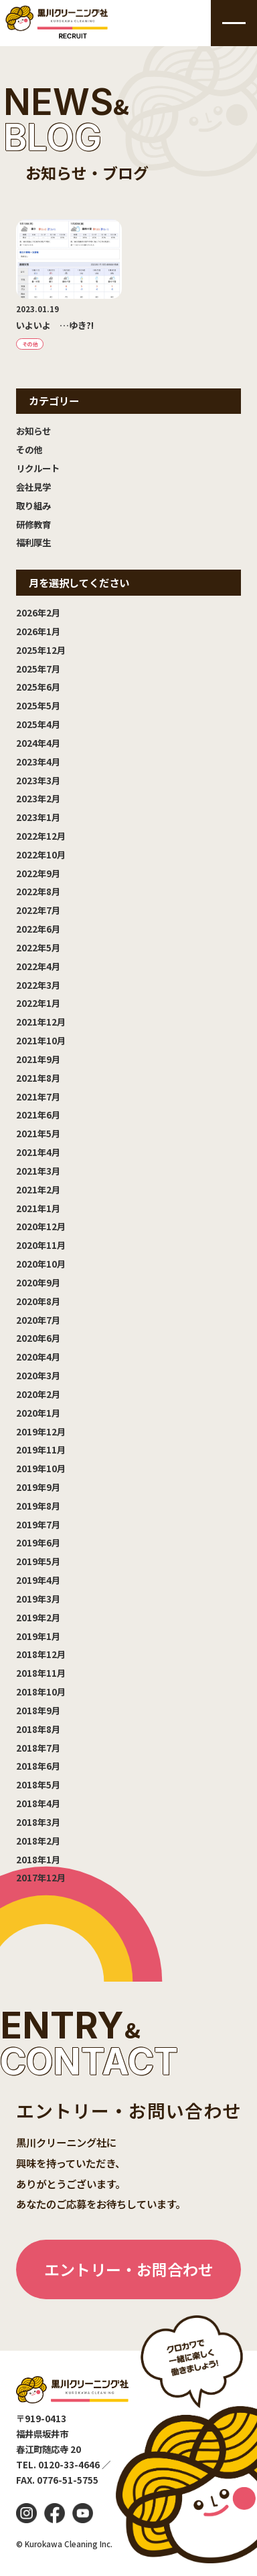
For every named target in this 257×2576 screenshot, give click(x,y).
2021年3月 (38, 1170)
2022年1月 (38, 1003)
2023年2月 (38, 798)
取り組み (33, 505)
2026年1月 (38, 631)
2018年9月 (38, 1710)
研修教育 (33, 524)
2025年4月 (38, 724)
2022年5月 (38, 947)
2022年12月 (41, 835)
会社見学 (33, 486)
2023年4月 (38, 761)
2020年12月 (41, 1226)
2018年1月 (38, 1859)
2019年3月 (38, 1598)
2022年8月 (38, 891)
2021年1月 (38, 1208)
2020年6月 (38, 1337)
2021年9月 (38, 1059)
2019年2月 (38, 1617)
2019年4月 (38, 1580)
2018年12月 (41, 1654)
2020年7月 (38, 1319)
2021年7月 (38, 1096)
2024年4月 (38, 742)
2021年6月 (38, 1114)
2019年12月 (41, 1431)
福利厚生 (33, 542)
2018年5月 (38, 1784)
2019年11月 (41, 1449)
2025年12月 (41, 650)
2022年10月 (41, 854)
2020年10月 (41, 1263)
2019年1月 (38, 1636)
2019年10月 (41, 1468)
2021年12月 (41, 1021)
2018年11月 (41, 1672)
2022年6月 (38, 928)
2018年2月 (38, 1840)
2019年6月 (38, 1542)
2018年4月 (38, 1803)
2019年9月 (38, 1487)
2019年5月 (38, 1561)
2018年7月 (38, 1747)
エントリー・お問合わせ (128, 2269)
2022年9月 (38, 873)
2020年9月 (38, 1282)
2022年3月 (38, 984)
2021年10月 (41, 1040)
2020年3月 (38, 1375)
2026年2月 (38, 612)
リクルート (38, 468)
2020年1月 (38, 1412)
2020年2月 (38, 1394)
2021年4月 (38, 1152)
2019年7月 (38, 1524)
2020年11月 (41, 1245)
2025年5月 (38, 705)
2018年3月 (38, 1822)
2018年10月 (41, 1691)
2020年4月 (38, 1356)
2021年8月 (38, 1077)
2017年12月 (41, 1877)
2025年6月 (38, 686)
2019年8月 (38, 1505)
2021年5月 (38, 1133)
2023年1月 (38, 817)
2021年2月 (38, 1189)
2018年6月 (38, 1765)
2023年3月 (38, 780)
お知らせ (33, 430)
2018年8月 (38, 1729)
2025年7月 (38, 668)
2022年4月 (38, 966)
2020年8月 (38, 1301)
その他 (29, 449)
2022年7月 (38, 910)
